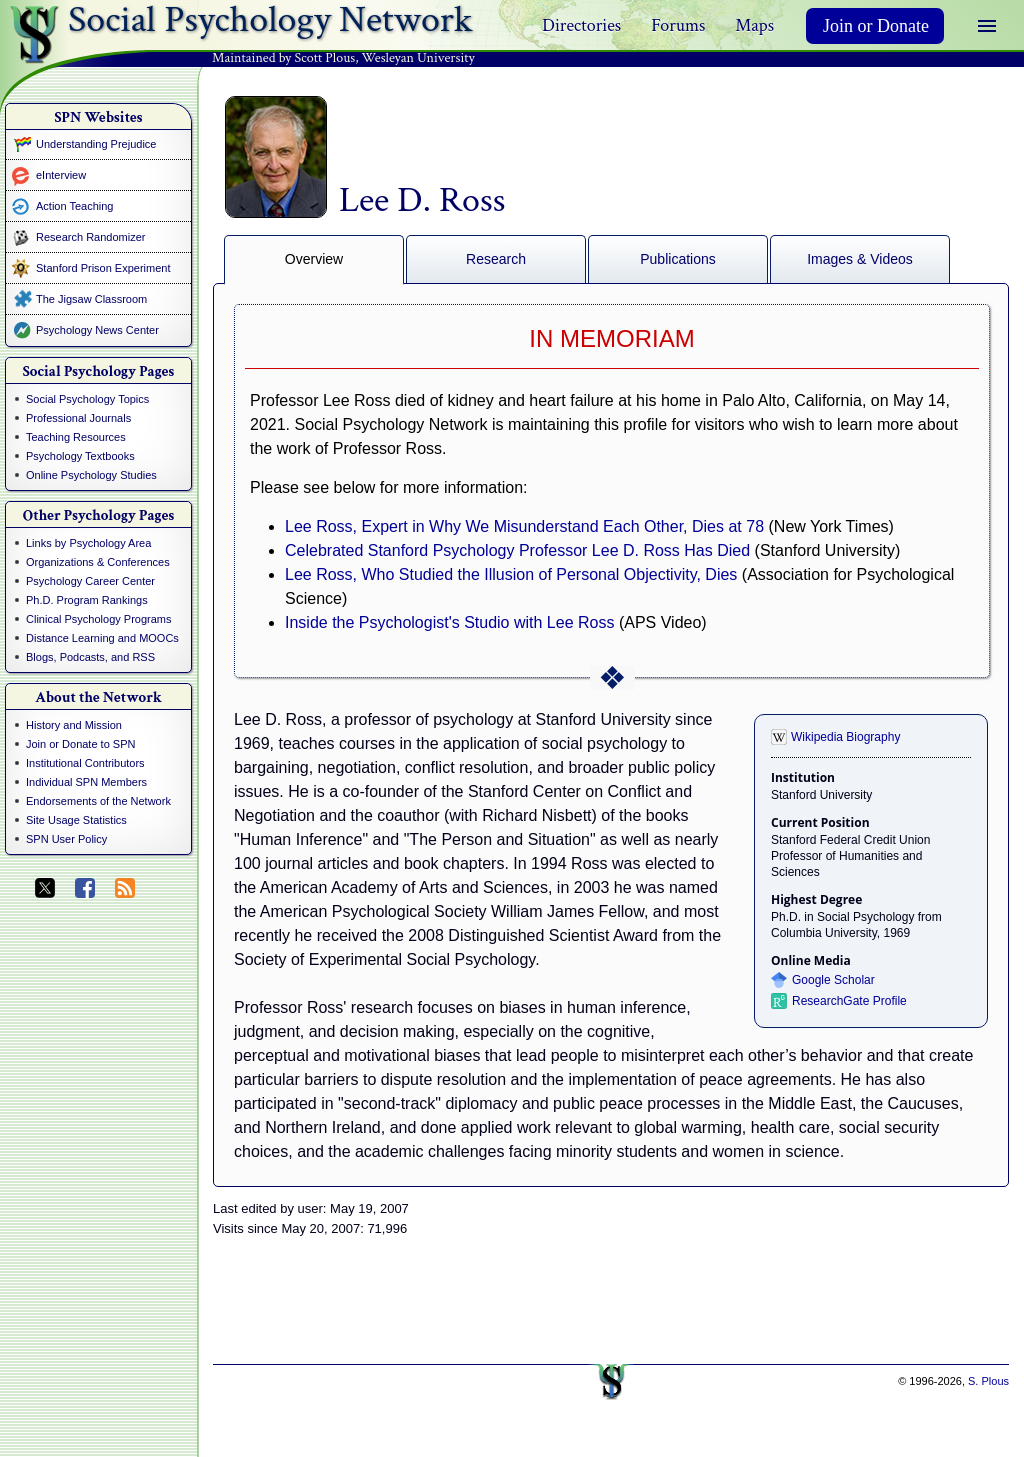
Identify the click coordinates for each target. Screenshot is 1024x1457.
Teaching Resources (76, 437)
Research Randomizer (90, 237)
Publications (678, 259)
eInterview (61, 175)
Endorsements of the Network (98, 801)
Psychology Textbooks (80, 456)
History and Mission (74, 725)
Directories (581, 25)
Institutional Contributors (85, 763)
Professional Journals (78, 418)
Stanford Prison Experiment (103, 268)
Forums (678, 25)
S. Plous (988, 1381)
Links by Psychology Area (88, 543)
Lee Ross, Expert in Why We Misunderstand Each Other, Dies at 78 (524, 526)
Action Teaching (74, 206)
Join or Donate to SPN (80, 744)
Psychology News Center (97, 330)
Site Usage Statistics (76, 820)
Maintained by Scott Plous (283, 58)
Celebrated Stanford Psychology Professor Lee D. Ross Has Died (517, 550)
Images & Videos (860, 259)
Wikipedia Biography (845, 737)
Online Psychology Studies (91, 475)
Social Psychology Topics (87, 399)
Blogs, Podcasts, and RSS (90, 657)
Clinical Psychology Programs (99, 619)
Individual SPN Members (86, 782)
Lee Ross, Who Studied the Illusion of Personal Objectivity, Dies (511, 574)
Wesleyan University (418, 58)
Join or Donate (876, 26)
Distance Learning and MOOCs (102, 638)
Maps (754, 25)
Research (496, 259)
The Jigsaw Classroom (91, 299)
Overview (314, 259)
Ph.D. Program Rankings (87, 600)
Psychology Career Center (90, 581)
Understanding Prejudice (96, 144)
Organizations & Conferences (98, 562)
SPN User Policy (66, 839)
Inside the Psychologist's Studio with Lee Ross (449, 622)
